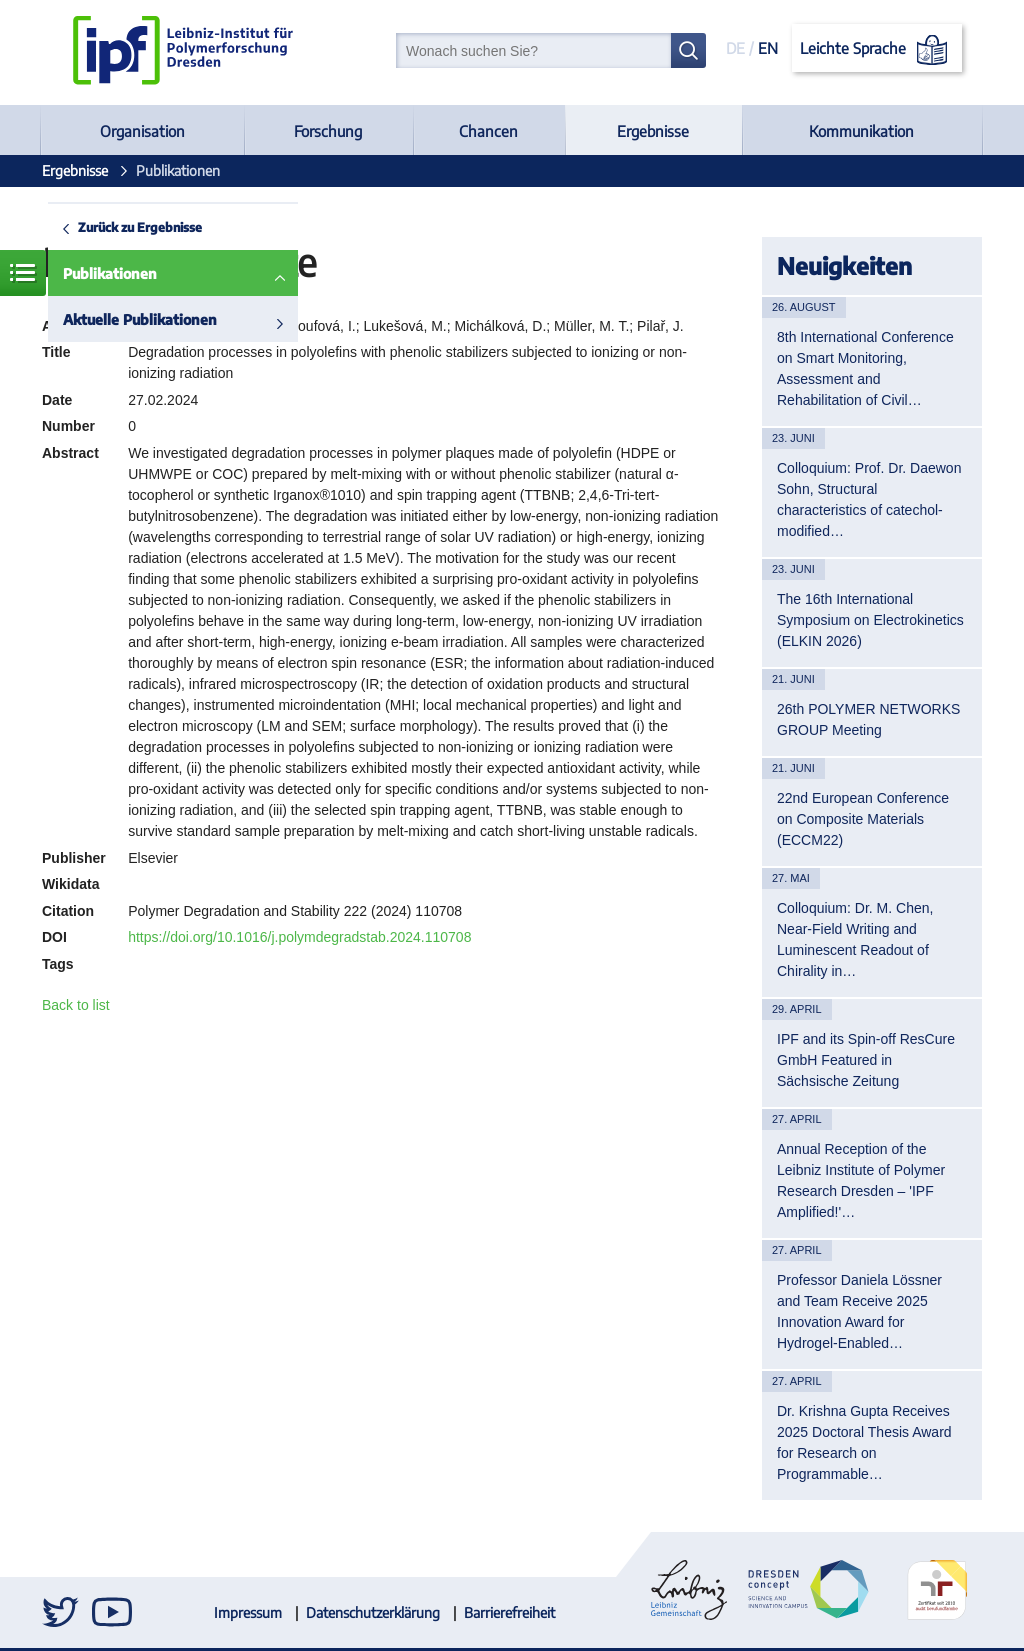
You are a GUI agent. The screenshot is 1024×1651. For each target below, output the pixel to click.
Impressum (248, 1612)
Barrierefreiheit (509, 1612)
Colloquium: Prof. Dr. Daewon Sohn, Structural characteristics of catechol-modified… (869, 499)
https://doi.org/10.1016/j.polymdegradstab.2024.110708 (299, 937)
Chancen (488, 131)
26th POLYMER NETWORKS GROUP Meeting (868, 719)
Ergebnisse (653, 131)
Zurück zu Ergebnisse (140, 227)
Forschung (328, 131)
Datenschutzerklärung (373, 1612)
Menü (23, 273)
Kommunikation (861, 131)
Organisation (142, 131)
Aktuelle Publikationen (140, 319)
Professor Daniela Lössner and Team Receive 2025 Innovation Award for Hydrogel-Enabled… (859, 1311)
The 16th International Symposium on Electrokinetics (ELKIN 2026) (870, 620)
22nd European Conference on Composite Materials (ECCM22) (863, 819)
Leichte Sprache (877, 50)
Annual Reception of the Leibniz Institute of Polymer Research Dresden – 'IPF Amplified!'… (861, 1180)
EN (768, 48)
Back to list (76, 1005)
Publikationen (110, 273)
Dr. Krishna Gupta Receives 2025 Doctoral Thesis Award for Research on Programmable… (864, 1442)
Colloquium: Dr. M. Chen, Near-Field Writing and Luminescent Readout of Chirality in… (855, 939)
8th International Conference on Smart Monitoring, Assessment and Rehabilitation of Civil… (865, 368)
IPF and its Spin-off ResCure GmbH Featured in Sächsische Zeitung (866, 1060)
